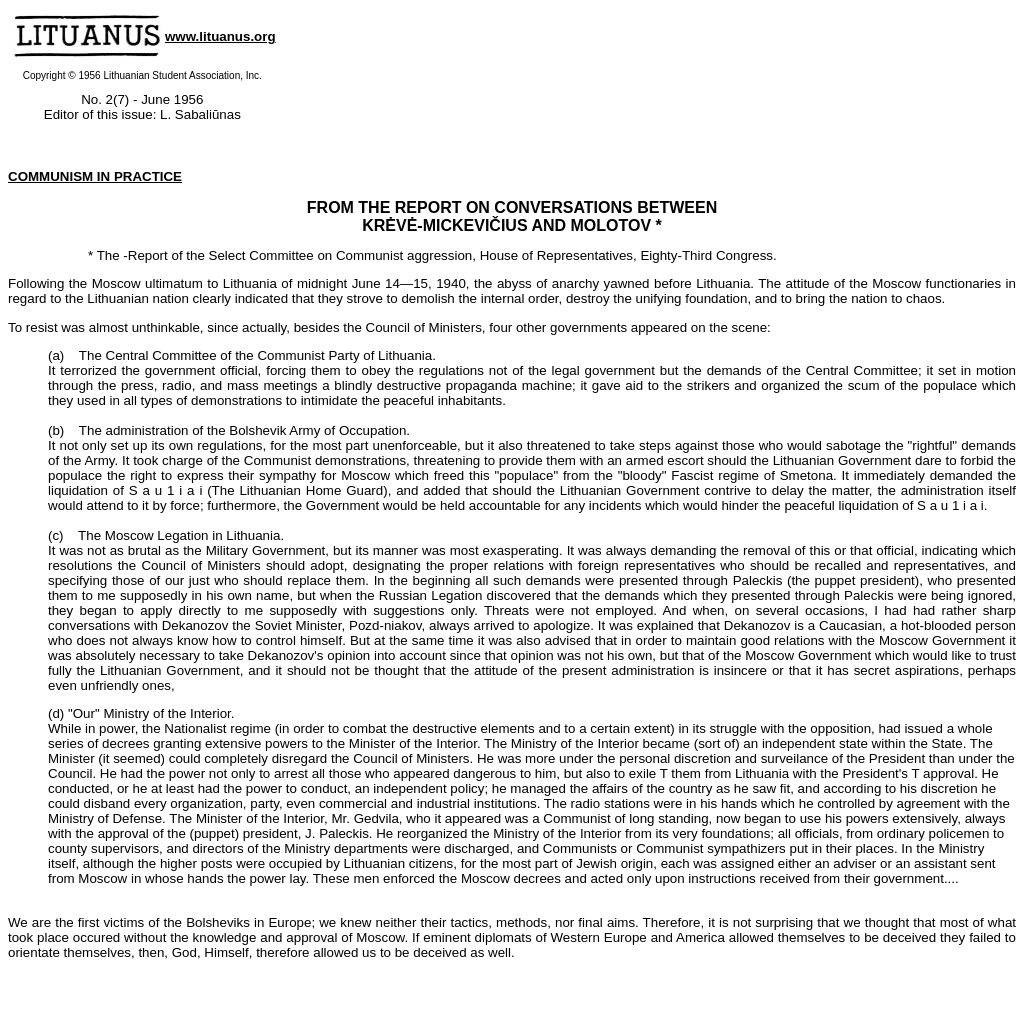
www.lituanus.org (220, 36)
